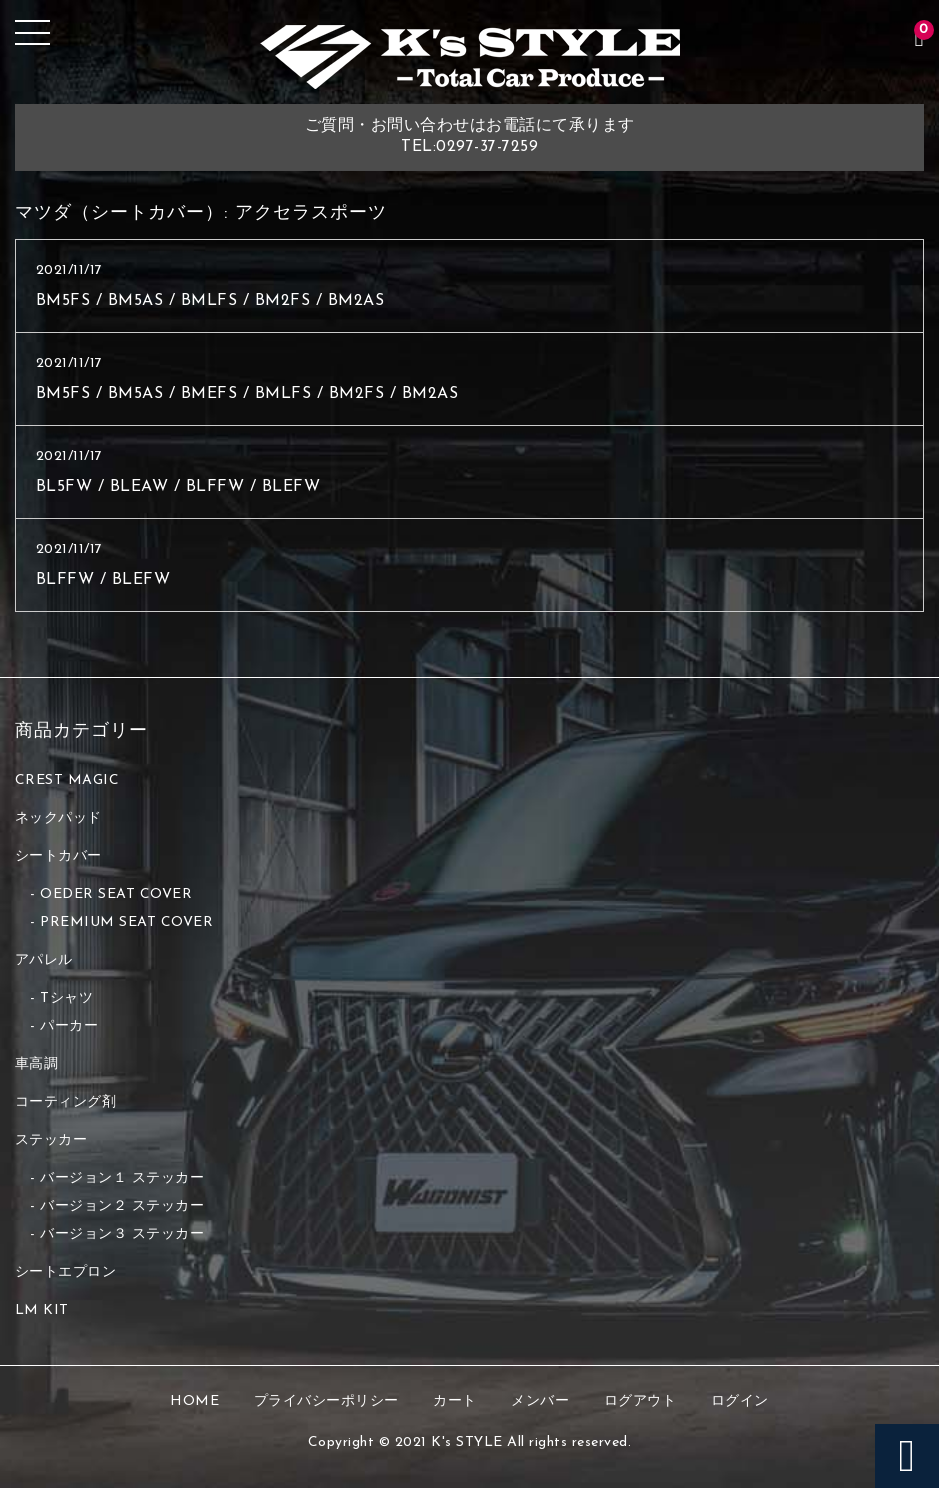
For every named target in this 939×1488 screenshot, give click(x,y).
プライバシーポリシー (326, 1401)
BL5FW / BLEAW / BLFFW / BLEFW (178, 487)
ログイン (740, 1401)
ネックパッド (58, 818)
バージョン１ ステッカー (122, 1178)
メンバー (540, 1401)
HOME (194, 1401)
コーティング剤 (66, 1102)
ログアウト (640, 1401)
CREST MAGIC (67, 780)
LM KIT (42, 1310)
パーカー (69, 1026)
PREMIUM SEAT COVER (126, 922)
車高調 (37, 1064)
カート (455, 1401)
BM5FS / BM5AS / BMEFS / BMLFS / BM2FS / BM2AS (247, 394)
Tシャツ (66, 998)
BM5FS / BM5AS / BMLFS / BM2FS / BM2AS (210, 301)
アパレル (44, 960)
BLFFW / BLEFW (103, 580)
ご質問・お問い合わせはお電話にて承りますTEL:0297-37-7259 (470, 136)
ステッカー (51, 1140)
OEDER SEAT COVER (116, 894)
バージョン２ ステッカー (122, 1206)
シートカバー (58, 856)
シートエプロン (66, 1272)
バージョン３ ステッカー (122, 1234)
